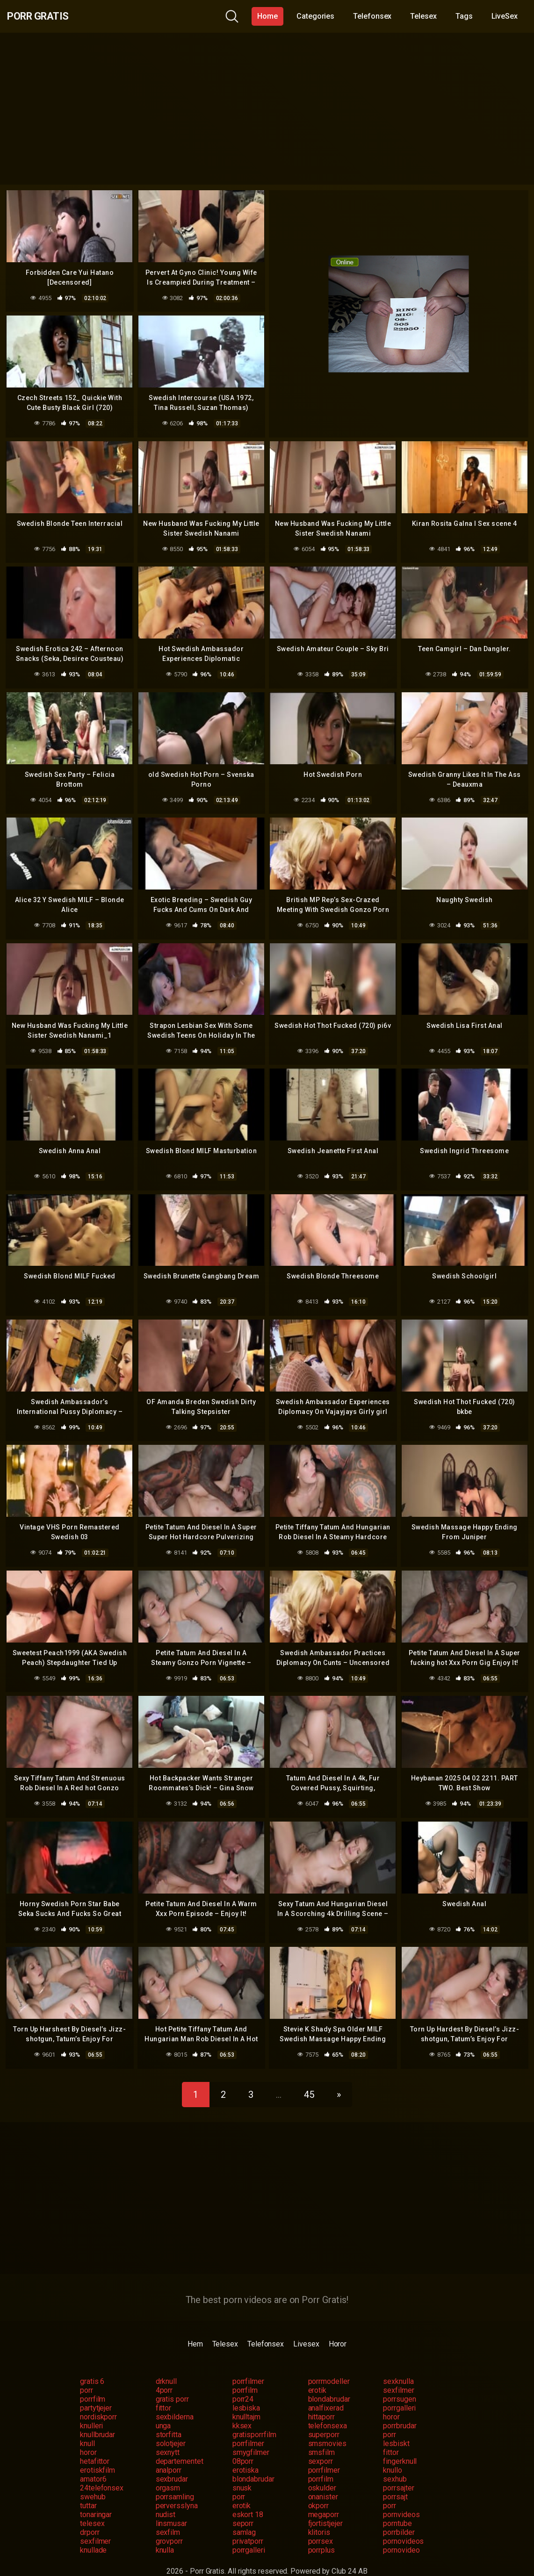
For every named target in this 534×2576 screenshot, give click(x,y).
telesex (92, 2508)
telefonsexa (327, 2410)
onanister (323, 2481)
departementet (179, 2446)
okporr (318, 2490)
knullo (392, 2455)
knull (87, 2428)
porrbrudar (399, 2410)
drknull (166, 2366)
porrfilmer (248, 2366)
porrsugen (399, 2384)
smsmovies (327, 2428)
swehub (93, 2481)
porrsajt (395, 2481)
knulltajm (246, 2401)
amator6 (93, 2464)
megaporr (323, 2499)
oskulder (322, 2472)
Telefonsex (372, 16)
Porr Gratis (47, 16)
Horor (338, 2329)
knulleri (91, 2410)
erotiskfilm (97, 2455)
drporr (90, 2517)
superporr (323, 2419)
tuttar (88, 2490)
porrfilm (245, 2375)
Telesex (423, 16)
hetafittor (94, 2446)
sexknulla (398, 2366)
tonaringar (96, 2499)
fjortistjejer (325, 2508)
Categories (315, 16)
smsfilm (321, 2437)
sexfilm (168, 2517)
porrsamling (175, 2481)
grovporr (169, 2526)
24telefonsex (101, 2472)
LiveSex (504, 16)
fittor (164, 2393)
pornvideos (401, 2499)
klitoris (319, 2517)
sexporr (320, 2446)
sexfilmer (398, 2375)
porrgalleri (399, 2393)
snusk (242, 2472)
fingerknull (400, 2446)
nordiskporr (98, 2401)
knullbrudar (97, 2419)
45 (309, 2079)
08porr (243, 2446)
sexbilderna (175, 2401)
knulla (165, 2535)
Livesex (306, 2329)
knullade (93, 2535)
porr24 (243, 2384)
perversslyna (177, 2490)
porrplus (321, 2535)
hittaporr (321, 2401)
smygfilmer (250, 2437)
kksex (242, 2410)
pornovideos (403, 2526)
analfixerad (326, 2393)
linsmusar (171, 2508)
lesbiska (246, 2393)
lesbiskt (396, 2428)
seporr (243, 2508)
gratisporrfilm (254, 2419)
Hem (195, 2329)
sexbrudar (172, 2464)
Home (267, 16)
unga (163, 2410)
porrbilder (398, 2517)
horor (391, 2401)
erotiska (245, 2455)
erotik (317, 2375)
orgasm (168, 2472)
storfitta (168, 2419)
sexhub (395, 2464)
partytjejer (96, 2393)
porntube (397, 2508)
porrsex (320, 2526)
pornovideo (401, 2535)
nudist (166, 2499)
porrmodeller (329, 2366)
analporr (168, 2455)
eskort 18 (247, 2499)
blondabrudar (329, 2384)
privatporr (247, 2526)
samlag (244, 2517)
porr (86, 2375)
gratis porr (172, 2384)
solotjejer (171, 2428)
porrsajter (398, 2472)
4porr (164, 2375)
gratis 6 (92, 2366)
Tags (464, 16)
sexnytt (168, 2437)
